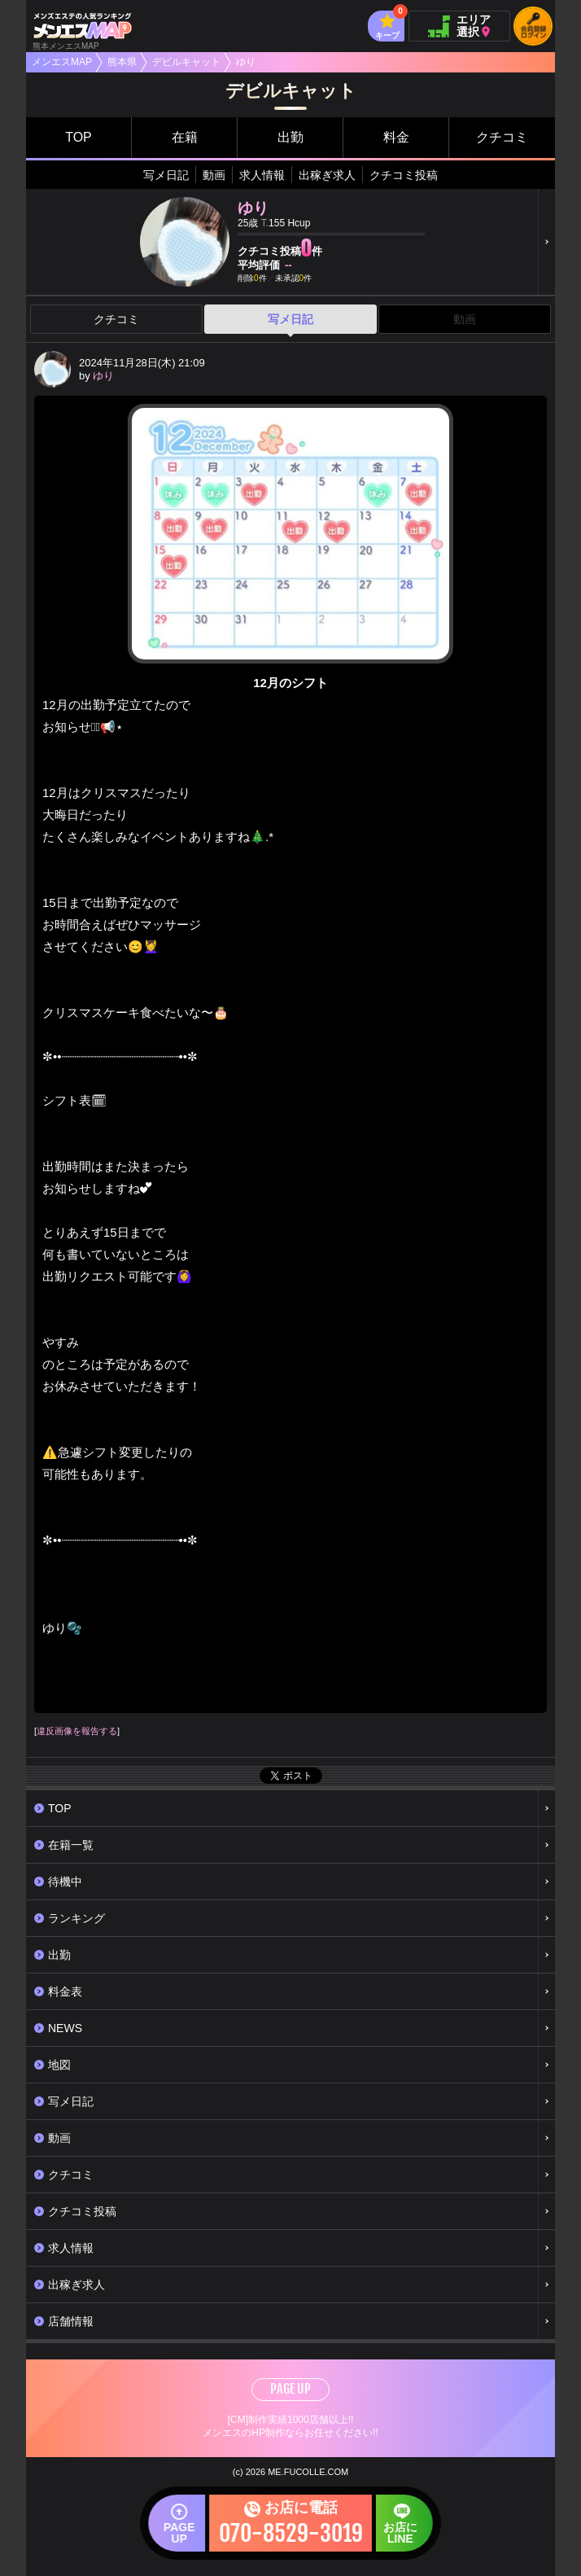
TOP (78, 137)
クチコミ (502, 137)
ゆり (103, 376)
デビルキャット (186, 62)
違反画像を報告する (77, 1731)
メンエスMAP (62, 62)
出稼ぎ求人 (327, 175)
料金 (396, 137)
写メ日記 (166, 175)
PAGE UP (290, 2389)
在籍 (185, 137)
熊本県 (122, 62)
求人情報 (262, 175)
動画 (214, 175)
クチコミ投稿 (403, 175)
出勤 (290, 137)
